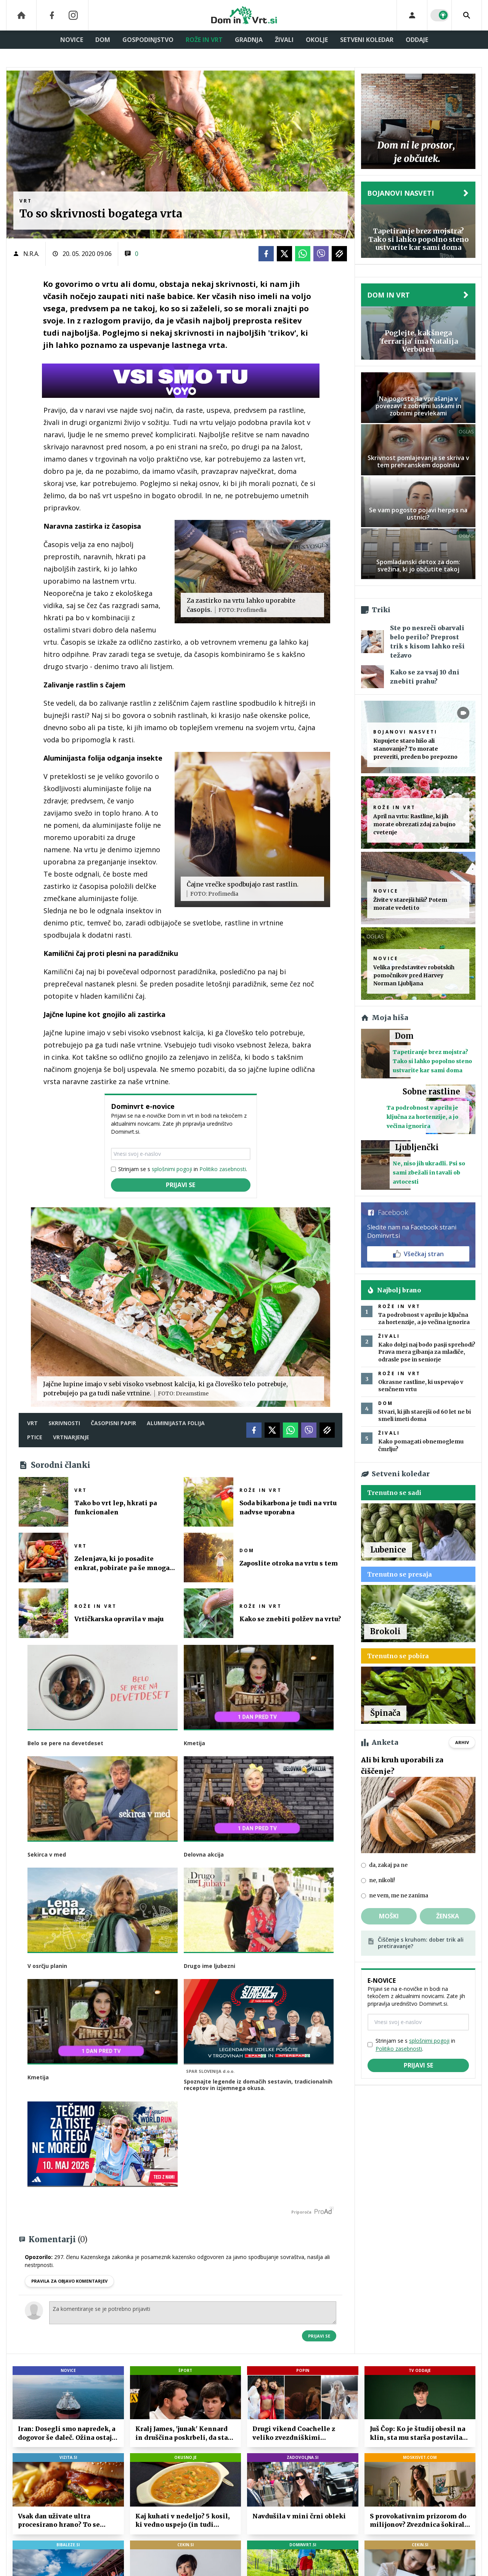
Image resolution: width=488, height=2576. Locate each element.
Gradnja (249, 39)
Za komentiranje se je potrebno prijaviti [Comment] (192, 2310)
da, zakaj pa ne (388, 1865)
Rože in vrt (204, 39)
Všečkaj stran (418, 1254)
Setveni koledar (366, 39)
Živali (284, 39)
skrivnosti (64, 1423)
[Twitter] (284, 253)
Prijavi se (180, 1185)
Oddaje (417, 39)
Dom (102, 39)
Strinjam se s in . (182, 1169)
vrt (32, 1423)
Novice (71, 39)
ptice (34, 1437)
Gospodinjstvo (147, 39)
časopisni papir (113, 1423)
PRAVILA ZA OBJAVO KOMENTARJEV (69, 2278)
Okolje (317, 39)
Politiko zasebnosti (222, 1169)
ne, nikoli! (382, 1880)
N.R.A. (31, 253)
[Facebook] (52, 15)
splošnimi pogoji (172, 1169)
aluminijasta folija (176, 1423)
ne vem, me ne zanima (398, 1895)
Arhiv (462, 1742)
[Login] (412, 15)
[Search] (467, 15)
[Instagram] (73, 15)
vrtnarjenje (71, 1437)
